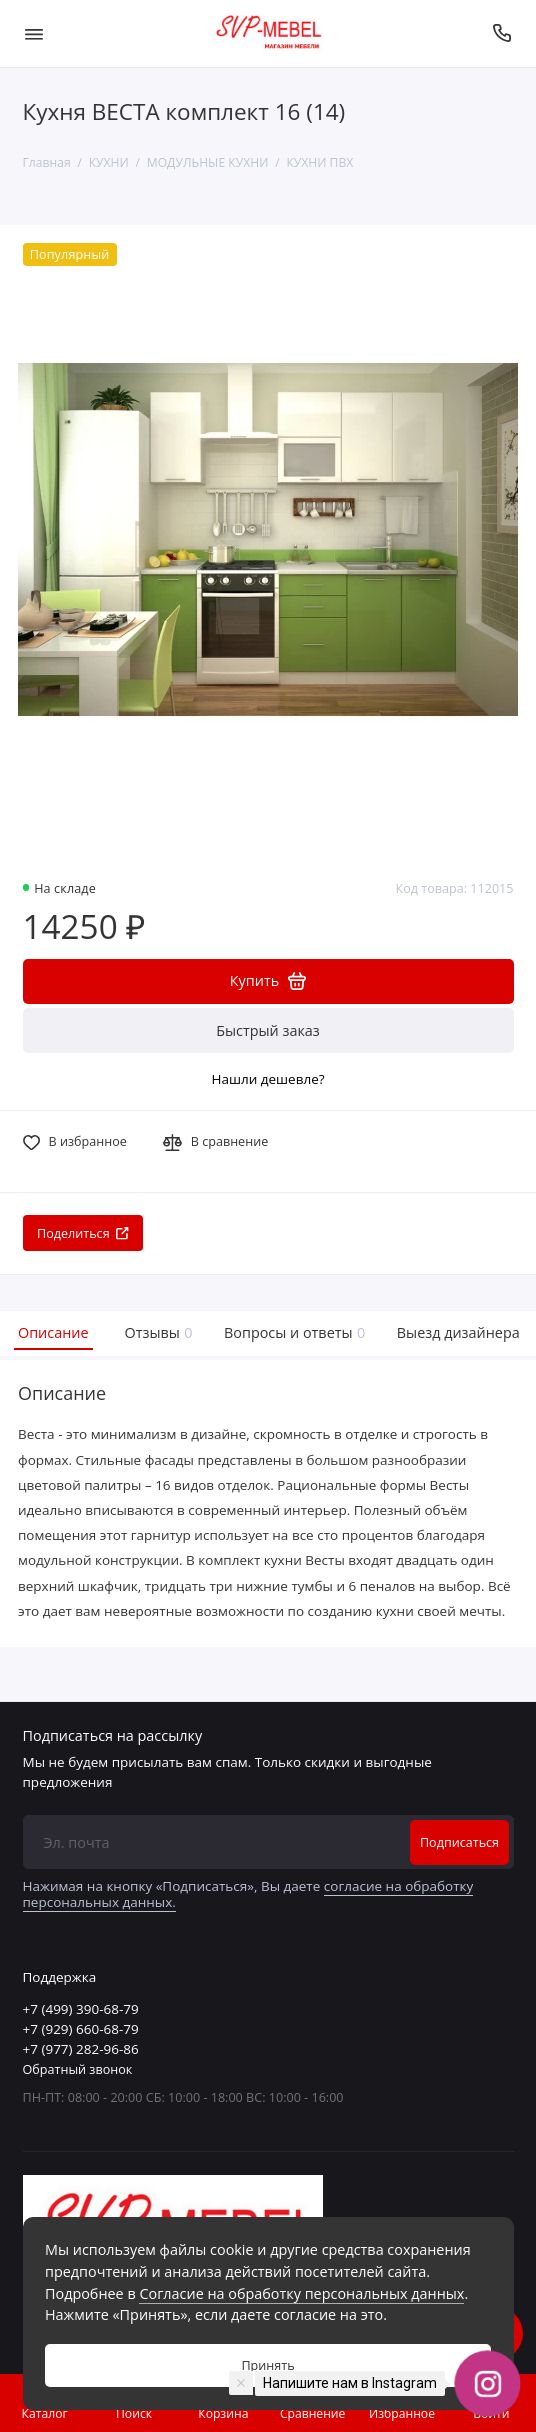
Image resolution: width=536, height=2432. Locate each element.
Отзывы (157, 1332)
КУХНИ (109, 162)
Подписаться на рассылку (113, 1736)
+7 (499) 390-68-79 (81, 2009)
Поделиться (83, 1233)
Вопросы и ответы (292, 1332)
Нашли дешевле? (267, 1079)
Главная (47, 162)
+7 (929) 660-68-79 (81, 2029)
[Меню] (34, 33)
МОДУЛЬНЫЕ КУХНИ (208, 162)
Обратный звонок (78, 2069)
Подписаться (459, 1842)
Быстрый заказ (268, 1030)
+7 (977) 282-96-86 (81, 2049)
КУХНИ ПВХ (319, 162)
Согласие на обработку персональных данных (301, 2293)
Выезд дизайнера (458, 1332)
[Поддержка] (503, 33)
